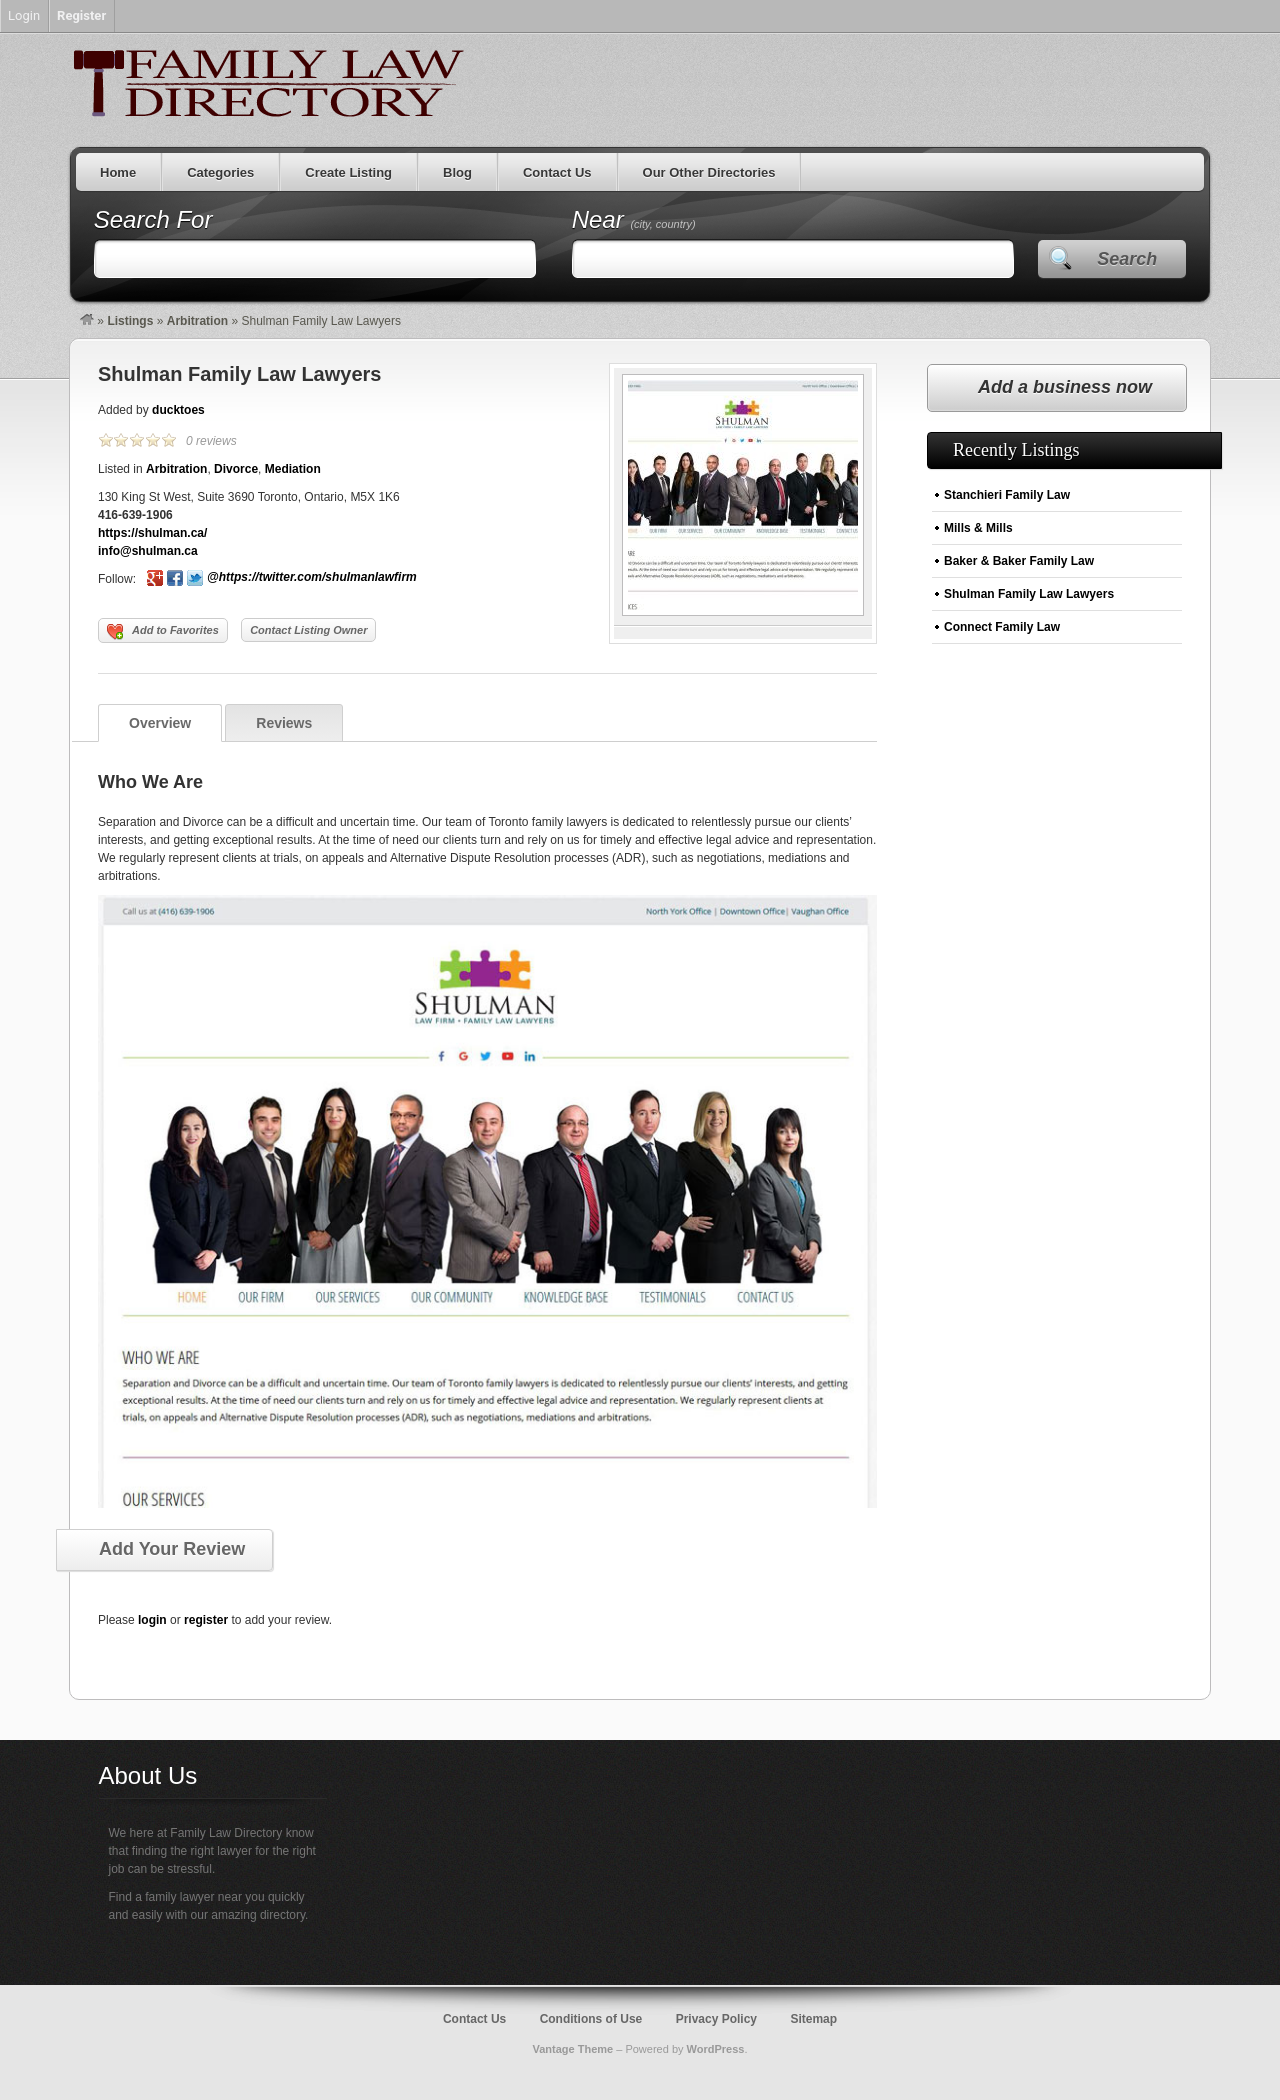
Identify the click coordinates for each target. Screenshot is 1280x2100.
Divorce (236, 469)
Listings (130, 321)
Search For (153, 219)
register (206, 1620)
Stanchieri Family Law (1007, 495)
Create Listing (348, 172)
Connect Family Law (1002, 627)
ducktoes (178, 410)
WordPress (716, 2049)
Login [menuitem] (24, 15)
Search (1127, 259)
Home (118, 172)
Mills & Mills (978, 528)
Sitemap (813, 2019)
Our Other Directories (709, 172)
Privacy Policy (716, 2019)
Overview (160, 723)
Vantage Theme (572, 2049)
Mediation (293, 469)
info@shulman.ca (148, 551)
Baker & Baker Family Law (1019, 561)
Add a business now (1065, 387)
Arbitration (197, 321)
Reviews (284, 723)
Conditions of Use (591, 2019)
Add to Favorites (163, 632)
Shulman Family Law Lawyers (239, 374)
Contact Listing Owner (308, 630)
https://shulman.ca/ (152, 533)
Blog (457, 172)
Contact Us (557, 172)
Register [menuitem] (81, 15)
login (152, 1620)
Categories (220, 172)
